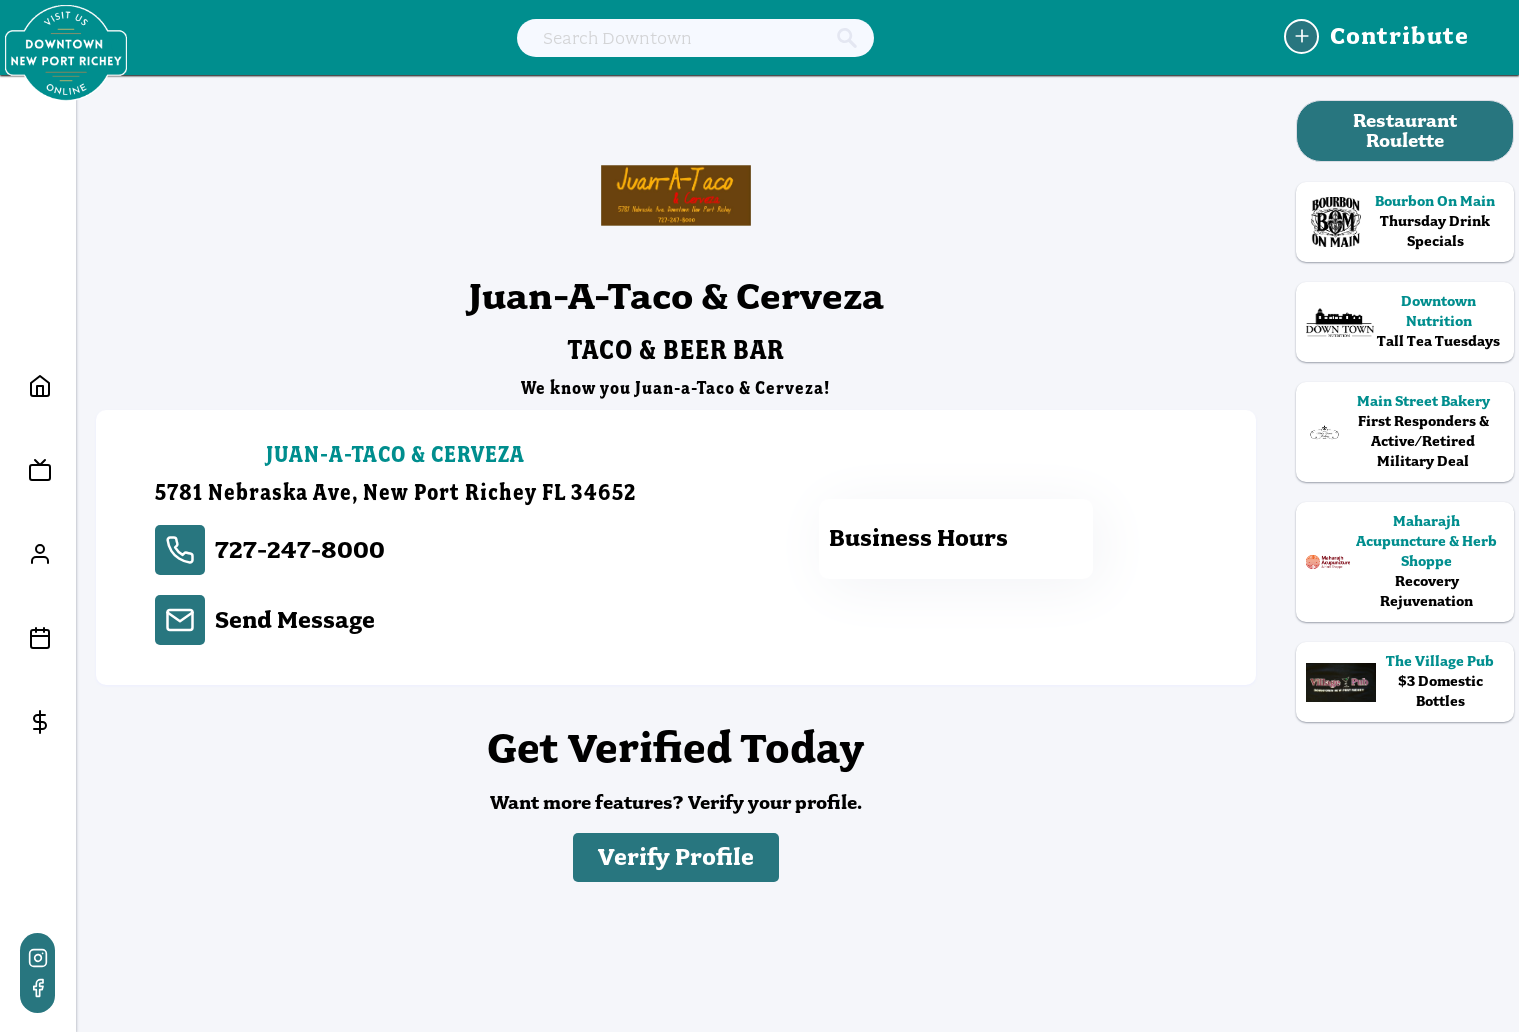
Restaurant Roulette (1405, 130)
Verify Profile (676, 857)
